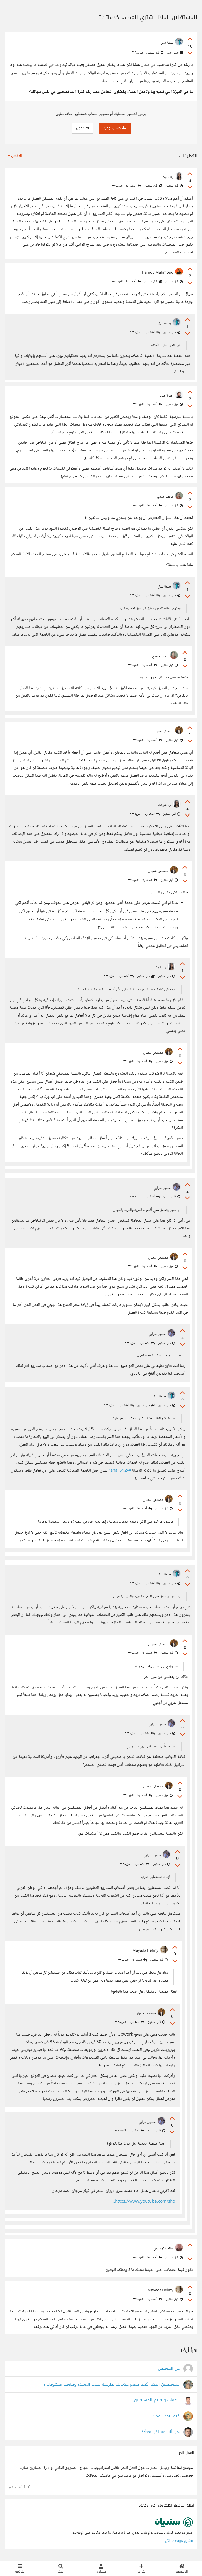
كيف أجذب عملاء (165, 2416)
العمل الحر (174, 53)
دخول (82, 128)
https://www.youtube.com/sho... (143, 2201)
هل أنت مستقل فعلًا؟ (161, 2432)
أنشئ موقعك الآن (179, 2541)
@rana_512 (120, 1470)
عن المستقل (169, 2368)
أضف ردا (133, 186)
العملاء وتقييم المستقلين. (156, 2400)
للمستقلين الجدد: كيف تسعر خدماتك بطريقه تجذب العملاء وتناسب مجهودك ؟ (111, 2384)
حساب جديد (114, 128)
